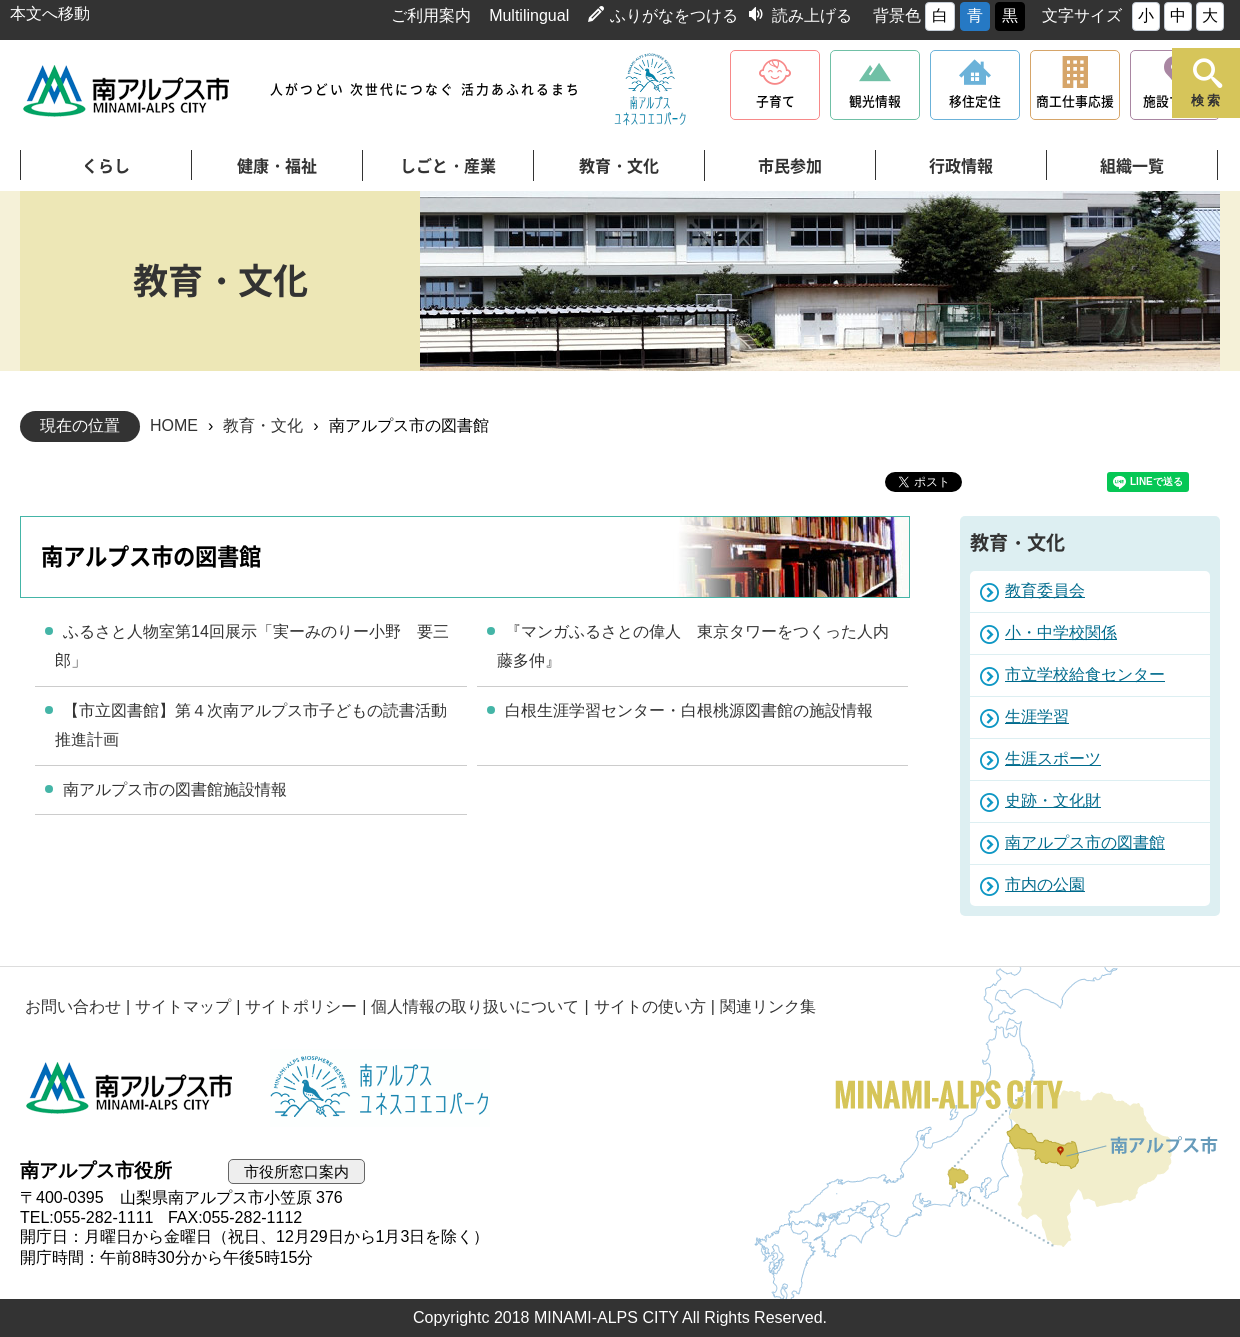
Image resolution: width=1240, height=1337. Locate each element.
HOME (174, 425)
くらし (106, 166)
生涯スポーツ (1053, 758)
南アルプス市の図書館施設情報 (175, 789)
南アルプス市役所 (130, 1088)
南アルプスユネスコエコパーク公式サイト (650, 90)
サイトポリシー (301, 1006)
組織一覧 (1132, 166)
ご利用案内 (431, 15)
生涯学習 (1037, 716)
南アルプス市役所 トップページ (127, 90)
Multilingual (529, 15)
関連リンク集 (768, 1006)
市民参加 (790, 166)
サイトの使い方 (650, 1006)
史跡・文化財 (1053, 800)
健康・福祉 (277, 166)
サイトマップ (183, 1006)
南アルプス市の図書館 (1085, 842)
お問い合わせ (73, 1006)
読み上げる (812, 15)
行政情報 (961, 166)
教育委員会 (1045, 590)
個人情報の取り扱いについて (475, 1006)
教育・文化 (619, 166)
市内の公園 (1045, 884)
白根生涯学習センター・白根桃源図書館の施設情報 (689, 710)
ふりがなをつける (674, 15)
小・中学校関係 (1061, 632)
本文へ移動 (50, 13)
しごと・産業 (448, 166)
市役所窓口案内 (296, 1171)
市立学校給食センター (1085, 674)
